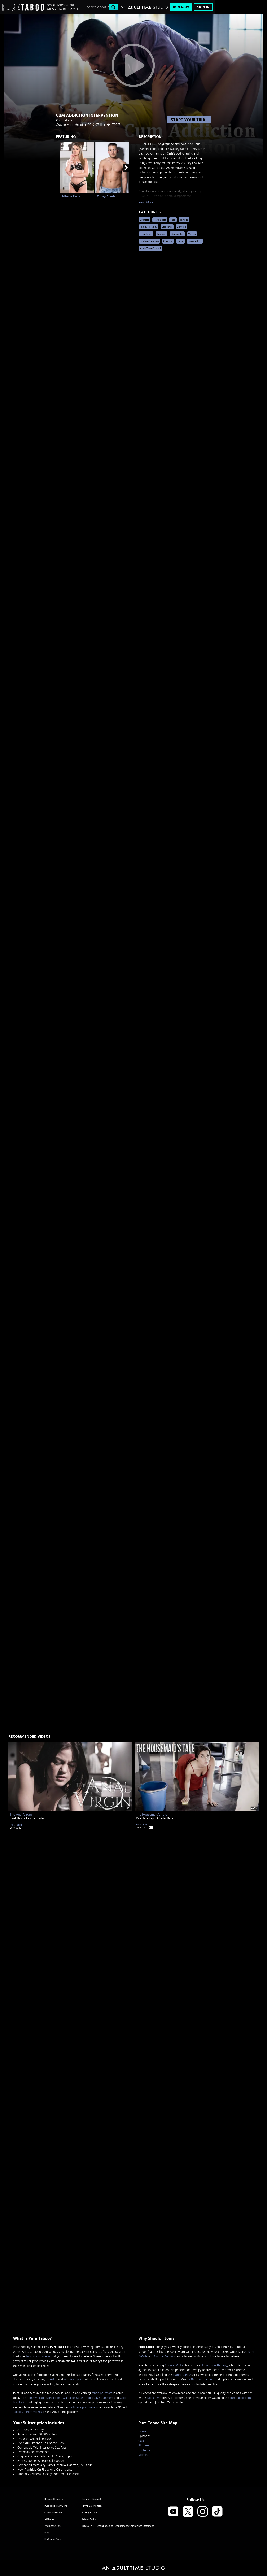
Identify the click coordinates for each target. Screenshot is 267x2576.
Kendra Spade (35, 1818)
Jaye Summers (103, 2397)
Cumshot (161, 234)
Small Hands (17, 1818)
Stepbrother (177, 234)
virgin (180, 241)
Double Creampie (149, 241)
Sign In (203, 7)
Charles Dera (165, 1818)
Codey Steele (106, 196)
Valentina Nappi (146, 1818)
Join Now (180, 7)
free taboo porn (240, 2397)
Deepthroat (146, 234)
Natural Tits (160, 219)
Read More (146, 202)
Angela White (174, 2365)
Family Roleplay (148, 227)
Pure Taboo (16, 1825)
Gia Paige (69, 2397)
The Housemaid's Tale (151, 1814)
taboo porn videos (38, 2356)
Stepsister (167, 227)
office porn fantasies (202, 2379)
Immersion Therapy (214, 2365)
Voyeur (192, 234)
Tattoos (184, 219)
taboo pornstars (102, 2393)
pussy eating (194, 241)
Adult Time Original (150, 248)
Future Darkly (182, 2374)
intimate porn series (84, 2407)
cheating (51, 2379)
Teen (172, 219)
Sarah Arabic (84, 2397)
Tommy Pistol (35, 2397)
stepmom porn (73, 2379)
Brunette (144, 219)
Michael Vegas (163, 2356)
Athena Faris (71, 196)
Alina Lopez (53, 2397)
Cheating (168, 241)
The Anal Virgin (21, 1814)
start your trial (189, 120)
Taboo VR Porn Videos (27, 2412)
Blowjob (181, 227)
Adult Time (154, 2397)
